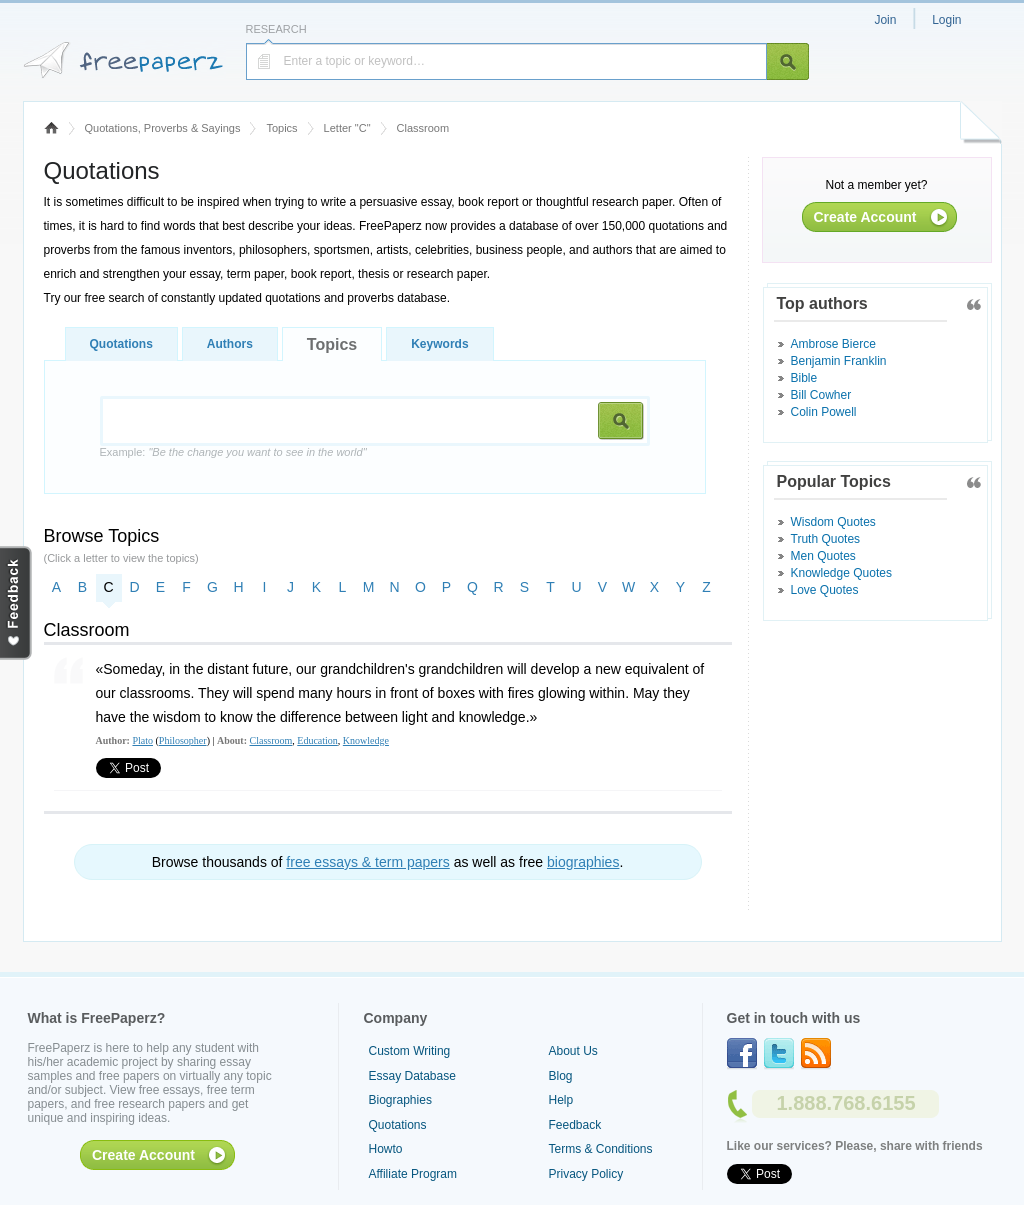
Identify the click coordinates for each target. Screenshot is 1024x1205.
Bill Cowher (821, 395)
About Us (573, 1051)
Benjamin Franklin (839, 361)
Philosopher (183, 740)
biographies (583, 862)
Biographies (400, 1100)
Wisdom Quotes (833, 522)
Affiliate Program (413, 1174)
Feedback (575, 1125)
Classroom (271, 740)
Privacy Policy (586, 1174)
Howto (386, 1149)
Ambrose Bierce (833, 344)
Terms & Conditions (601, 1149)
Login (946, 20)
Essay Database (412, 1076)
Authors (230, 344)
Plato (142, 740)
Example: (233, 452)
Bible (804, 378)
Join (885, 20)
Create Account (865, 217)
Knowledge (366, 740)
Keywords (439, 344)
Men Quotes (823, 556)
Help (561, 1100)
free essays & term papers (367, 862)
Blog (561, 1076)
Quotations (121, 344)
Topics (281, 128)
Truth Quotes (826, 539)
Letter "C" (347, 128)
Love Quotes (825, 590)
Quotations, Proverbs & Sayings (163, 128)
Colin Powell (824, 412)
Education (317, 740)
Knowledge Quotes (841, 573)
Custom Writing (410, 1051)
